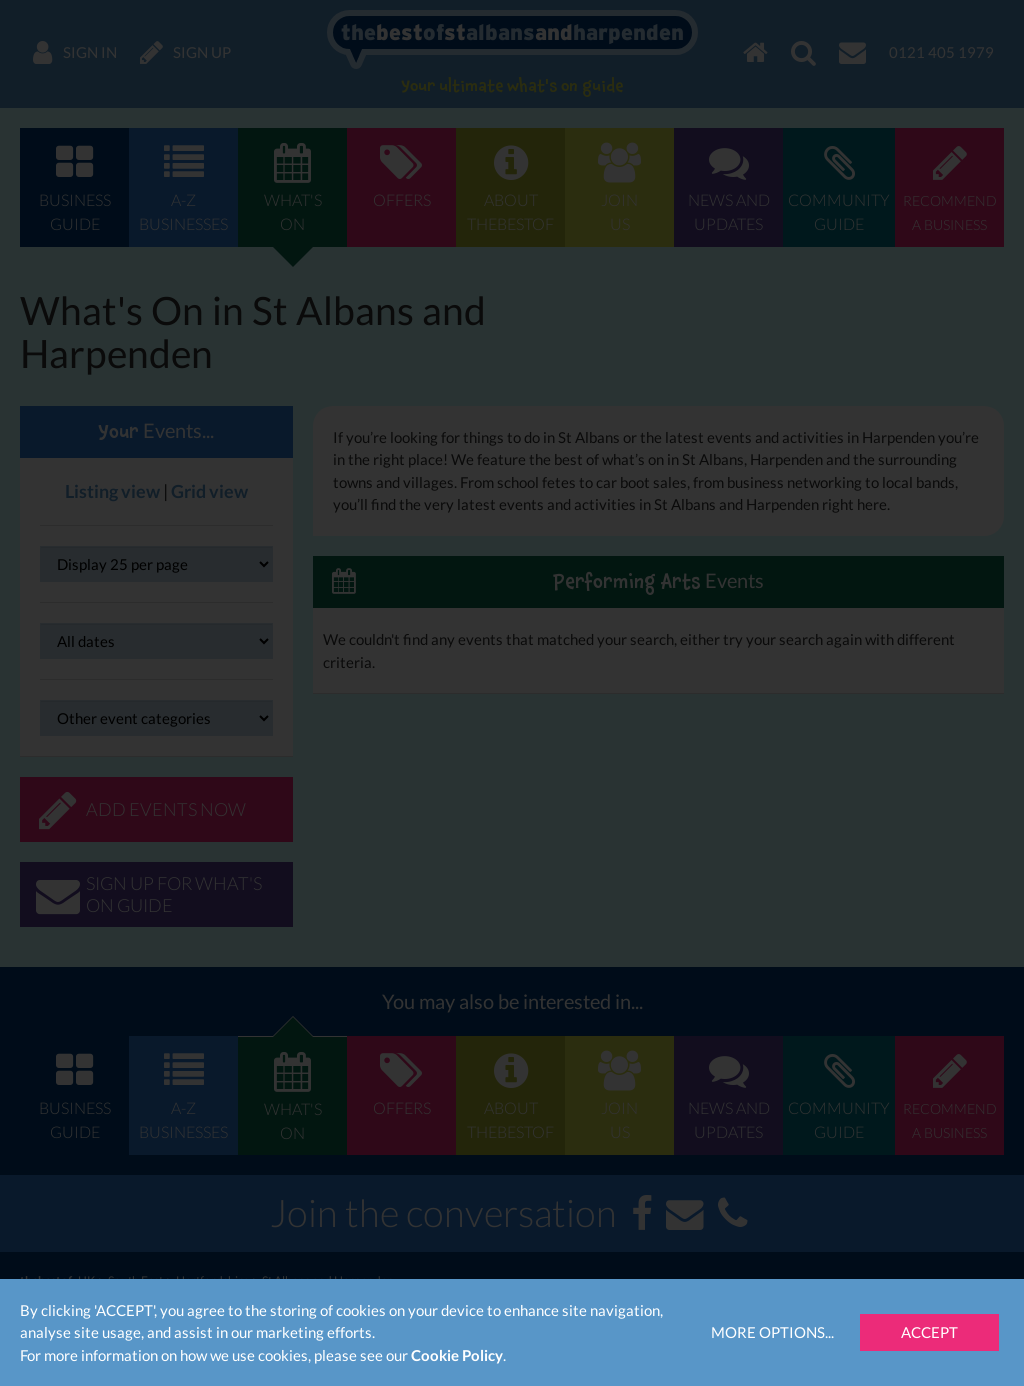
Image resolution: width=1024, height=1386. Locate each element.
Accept (929, 1332)
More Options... (772, 1332)
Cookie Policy (457, 1355)
